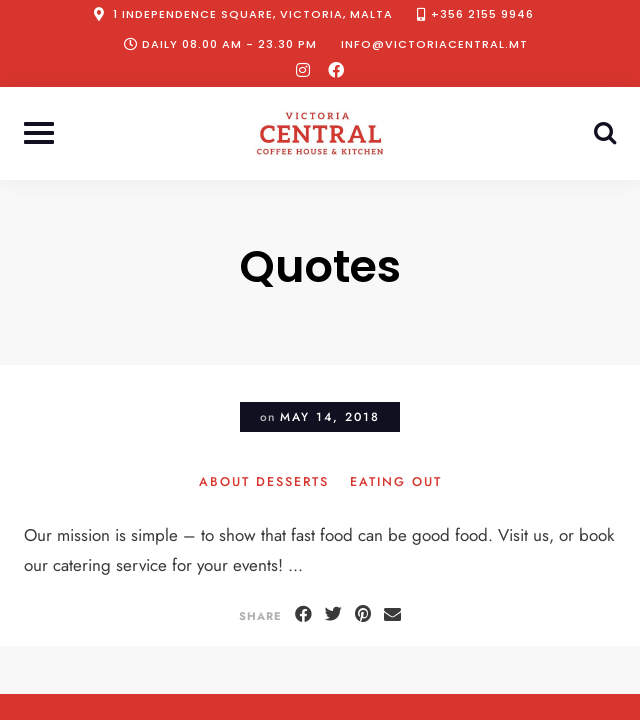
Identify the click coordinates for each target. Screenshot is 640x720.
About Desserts (264, 483)
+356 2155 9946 (482, 14)
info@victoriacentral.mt (434, 44)
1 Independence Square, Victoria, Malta (253, 14)
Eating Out (396, 483)
